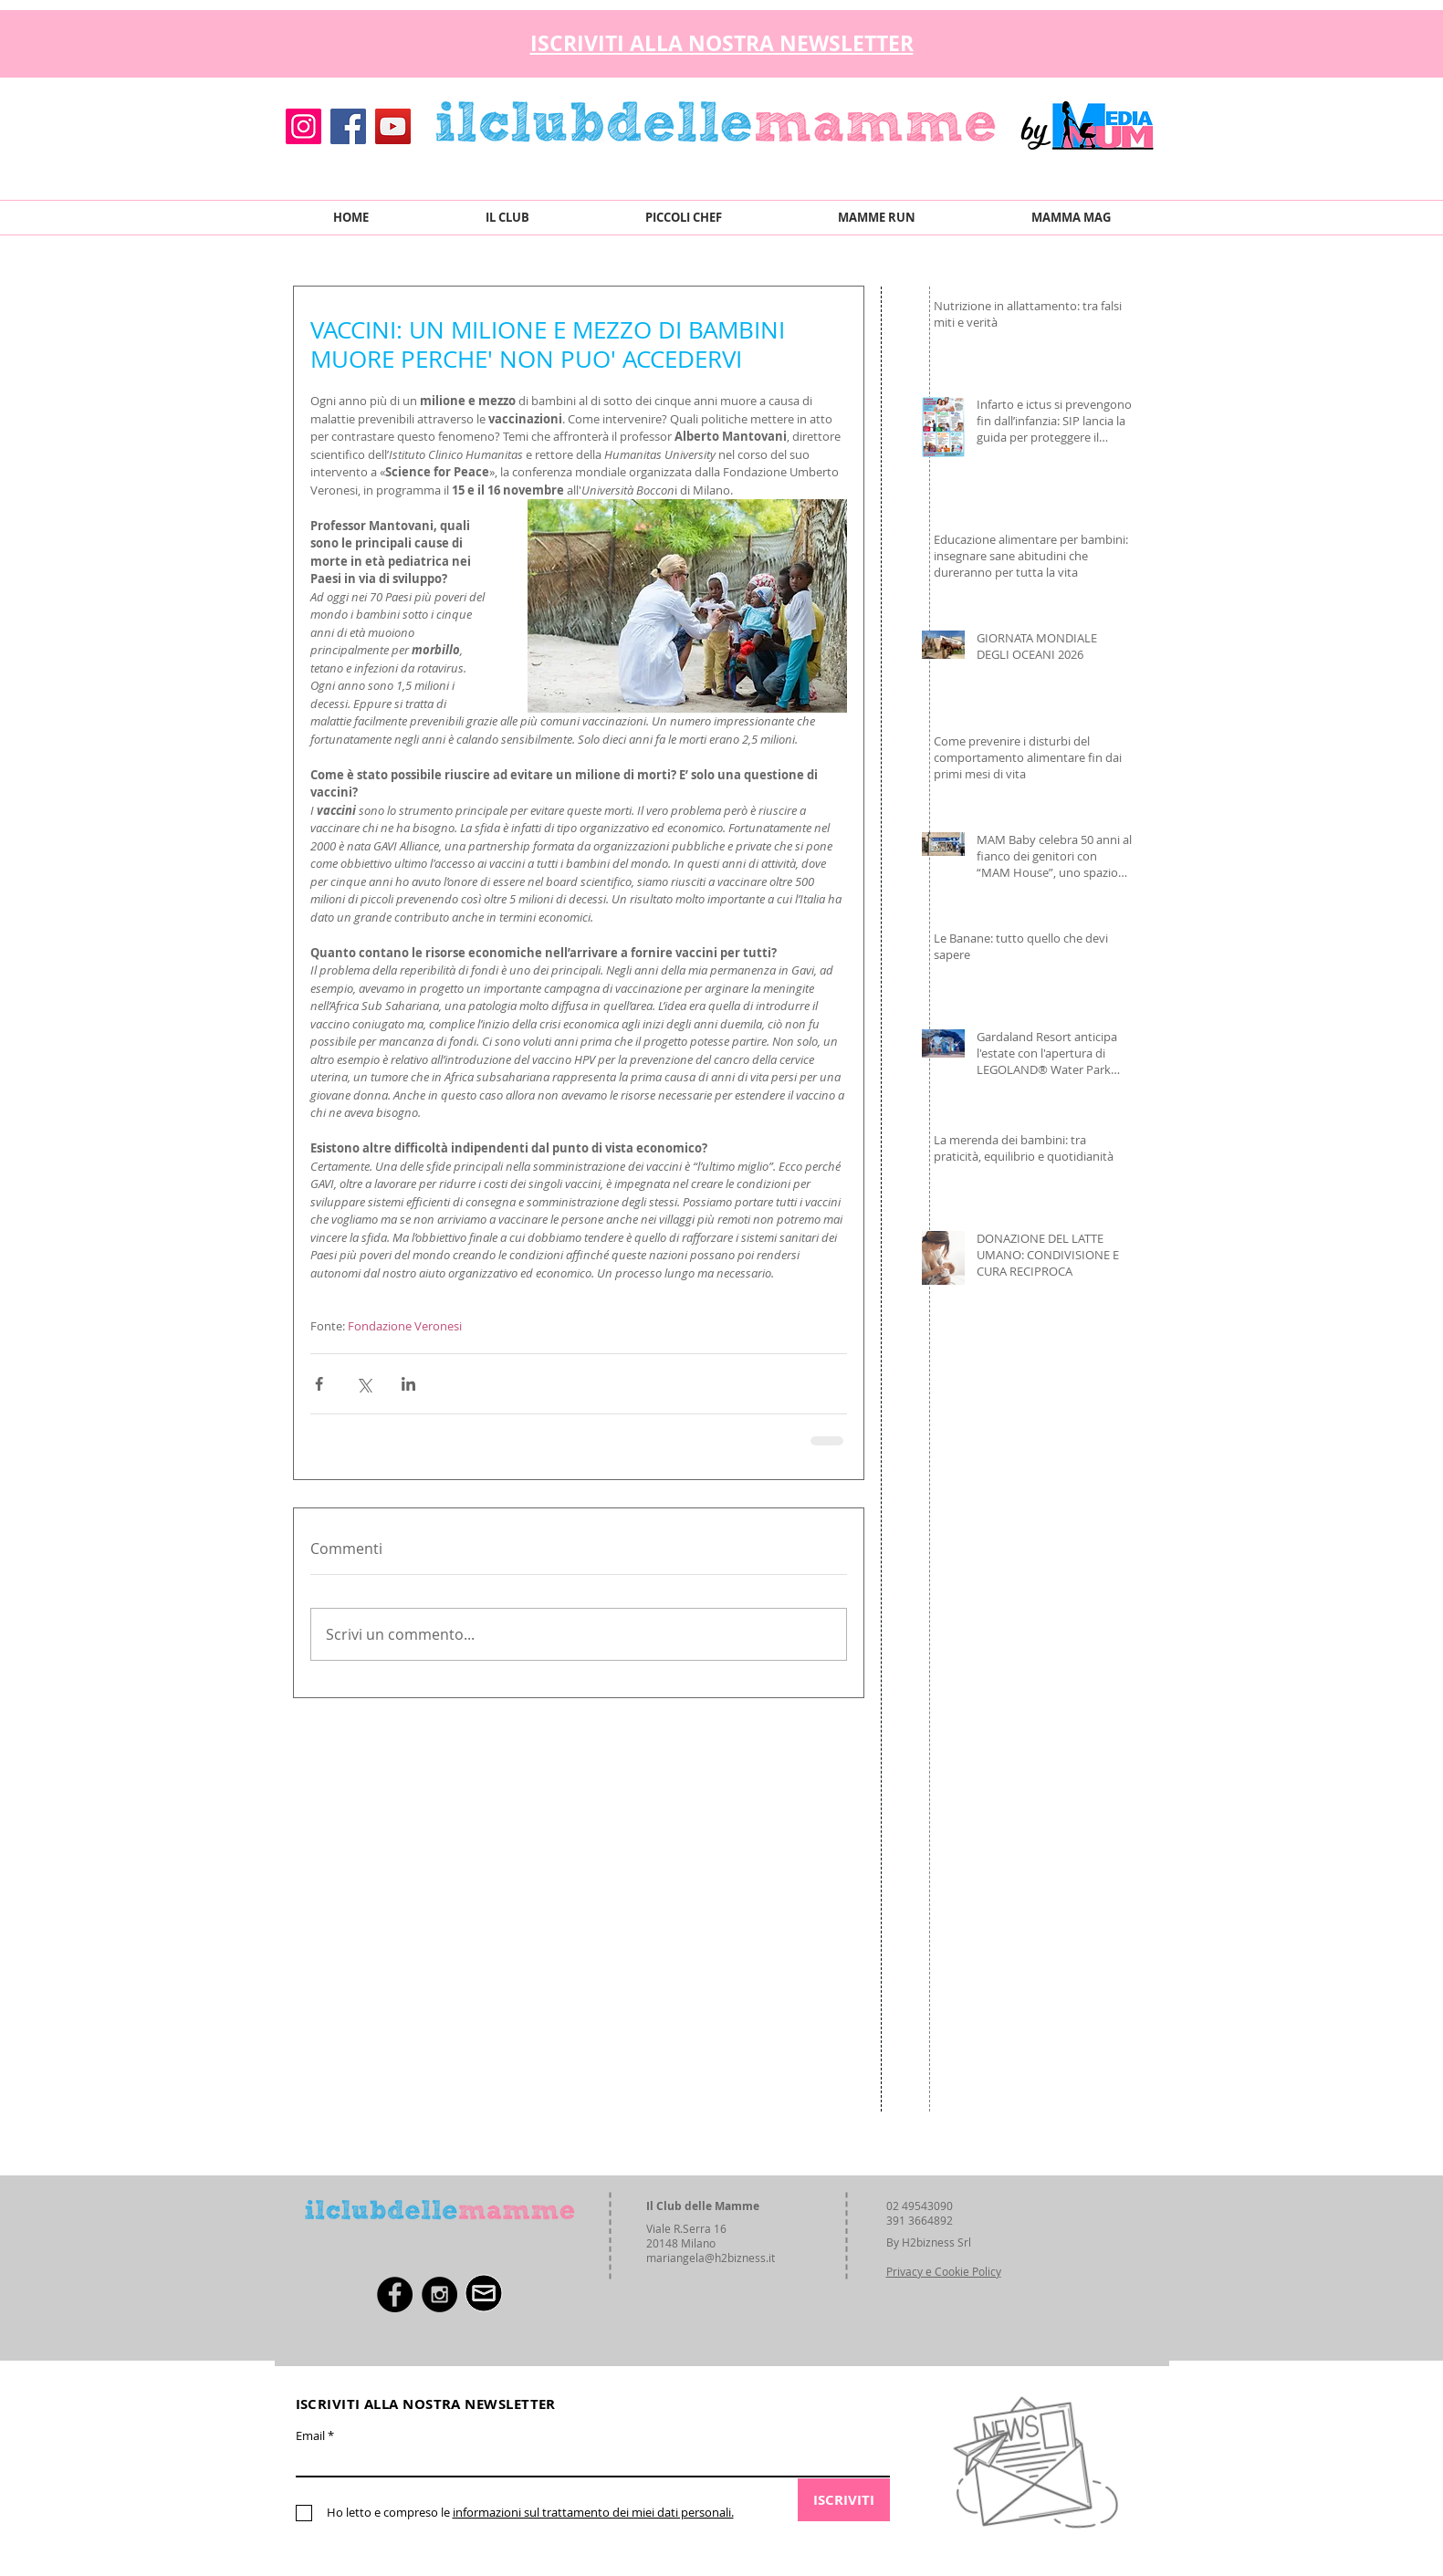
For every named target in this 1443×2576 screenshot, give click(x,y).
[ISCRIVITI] (844, 2499)
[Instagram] (303, 126)
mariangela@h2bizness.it (710, 2257)
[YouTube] (393, 126)
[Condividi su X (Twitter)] (363, 1383)
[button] (1141, 39)
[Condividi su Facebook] (319, 1383)
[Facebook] (348, 126)
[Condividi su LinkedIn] (408, 1383)
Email (310, 2436)
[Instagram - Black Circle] (439, 2294)
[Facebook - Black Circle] (395, 2294)
